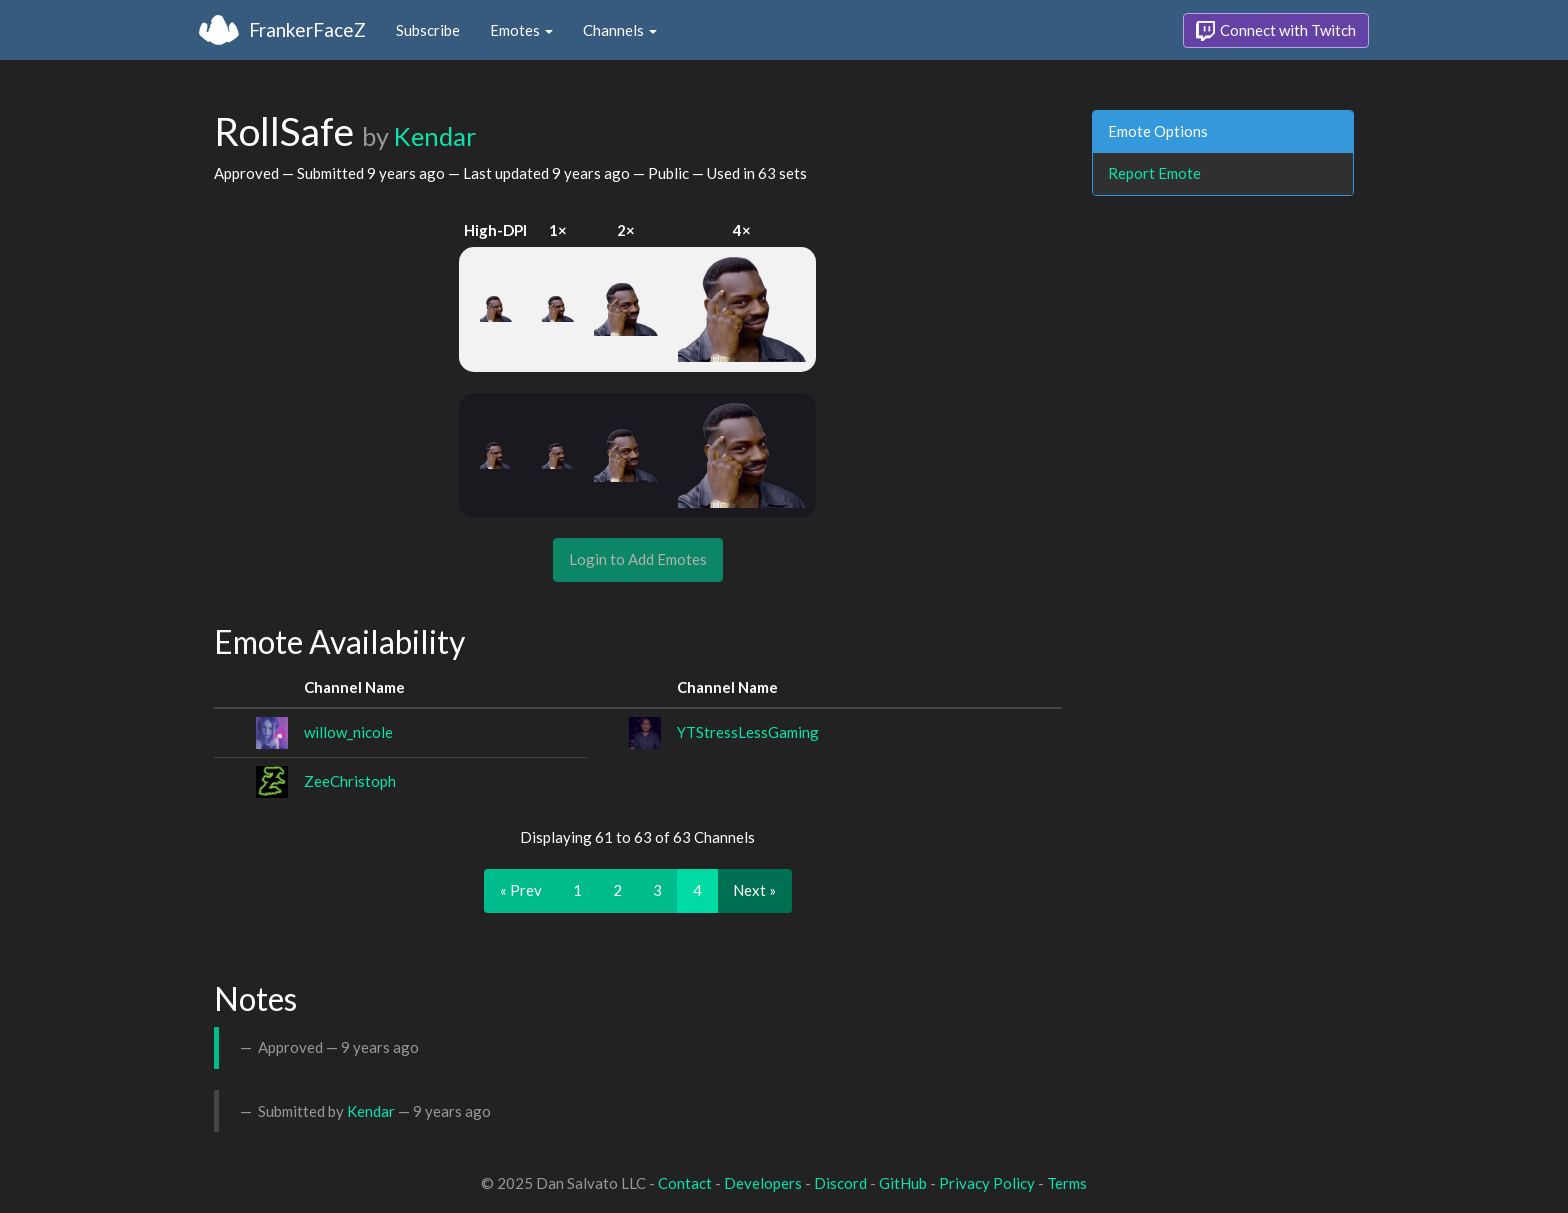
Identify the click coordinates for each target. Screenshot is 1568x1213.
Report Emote (1154, 173)
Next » (754, 890)
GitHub (903, 1183)
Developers (763, 1183)
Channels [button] (620, 30)
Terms (1067, 1183)
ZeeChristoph (350, 781)
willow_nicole (348, 732)
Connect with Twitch (1276, 31)
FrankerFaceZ (307, 29)
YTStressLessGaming (748, 732)
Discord (840, 1183)
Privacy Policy (987, 1183)
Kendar (435, 136)
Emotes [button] (521, 30)
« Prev (521, 890)
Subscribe (428, 30)
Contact (685, 1183)
